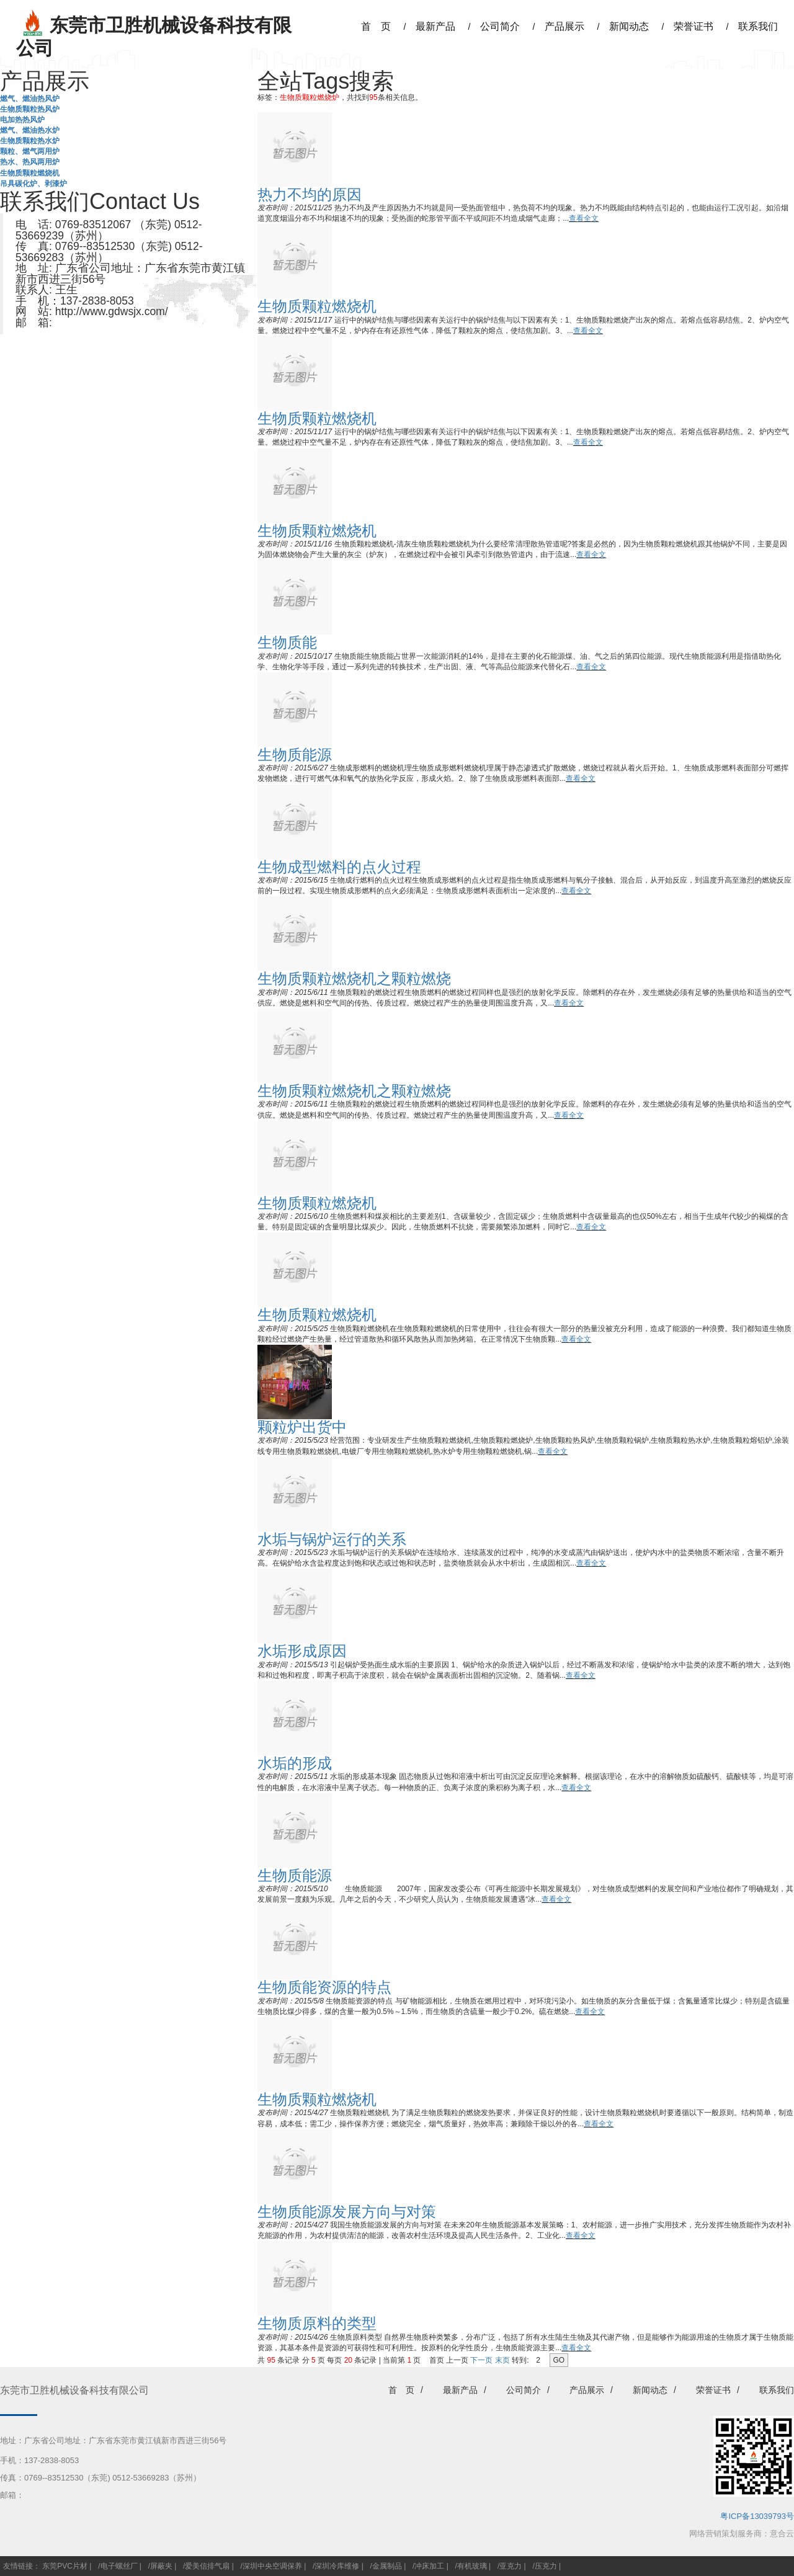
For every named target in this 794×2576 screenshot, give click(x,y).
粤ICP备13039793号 (757, 2516)
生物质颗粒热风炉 (30, 109)
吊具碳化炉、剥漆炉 (33, 183)
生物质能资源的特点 (324, 1987)
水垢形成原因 (302, 1650)
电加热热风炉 (22, 119)
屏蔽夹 (161, 2566)
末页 (502, 2360)
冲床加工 (429, 2566)
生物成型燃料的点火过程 (339, 866)
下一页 (481, 2360)
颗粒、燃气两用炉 (30, 151)
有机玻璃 (472, 2566)
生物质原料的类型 (317, 2323)
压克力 (546, 2566)
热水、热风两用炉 (30, 162)
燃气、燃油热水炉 (30, 130)
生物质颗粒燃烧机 (30, 173)
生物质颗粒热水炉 (30, 140)
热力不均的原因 (309, 194)
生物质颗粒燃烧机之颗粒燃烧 (354, 978)
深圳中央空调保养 (272, 2566)
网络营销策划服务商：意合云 (741, 2533)
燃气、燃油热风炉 (30, 98)
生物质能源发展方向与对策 (346, 2211)
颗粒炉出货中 (302, 1427)
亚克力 (510, 2566)
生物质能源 (294, 754)
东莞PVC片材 (64, 2566)
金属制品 (387, 2566)
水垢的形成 (294, 1763)
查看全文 (584, 218)
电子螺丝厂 (119, 2566)
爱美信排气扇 (207, 2566)
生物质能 (287, 642)
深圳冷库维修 (336, 2566)
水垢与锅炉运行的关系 (331, 1539)
